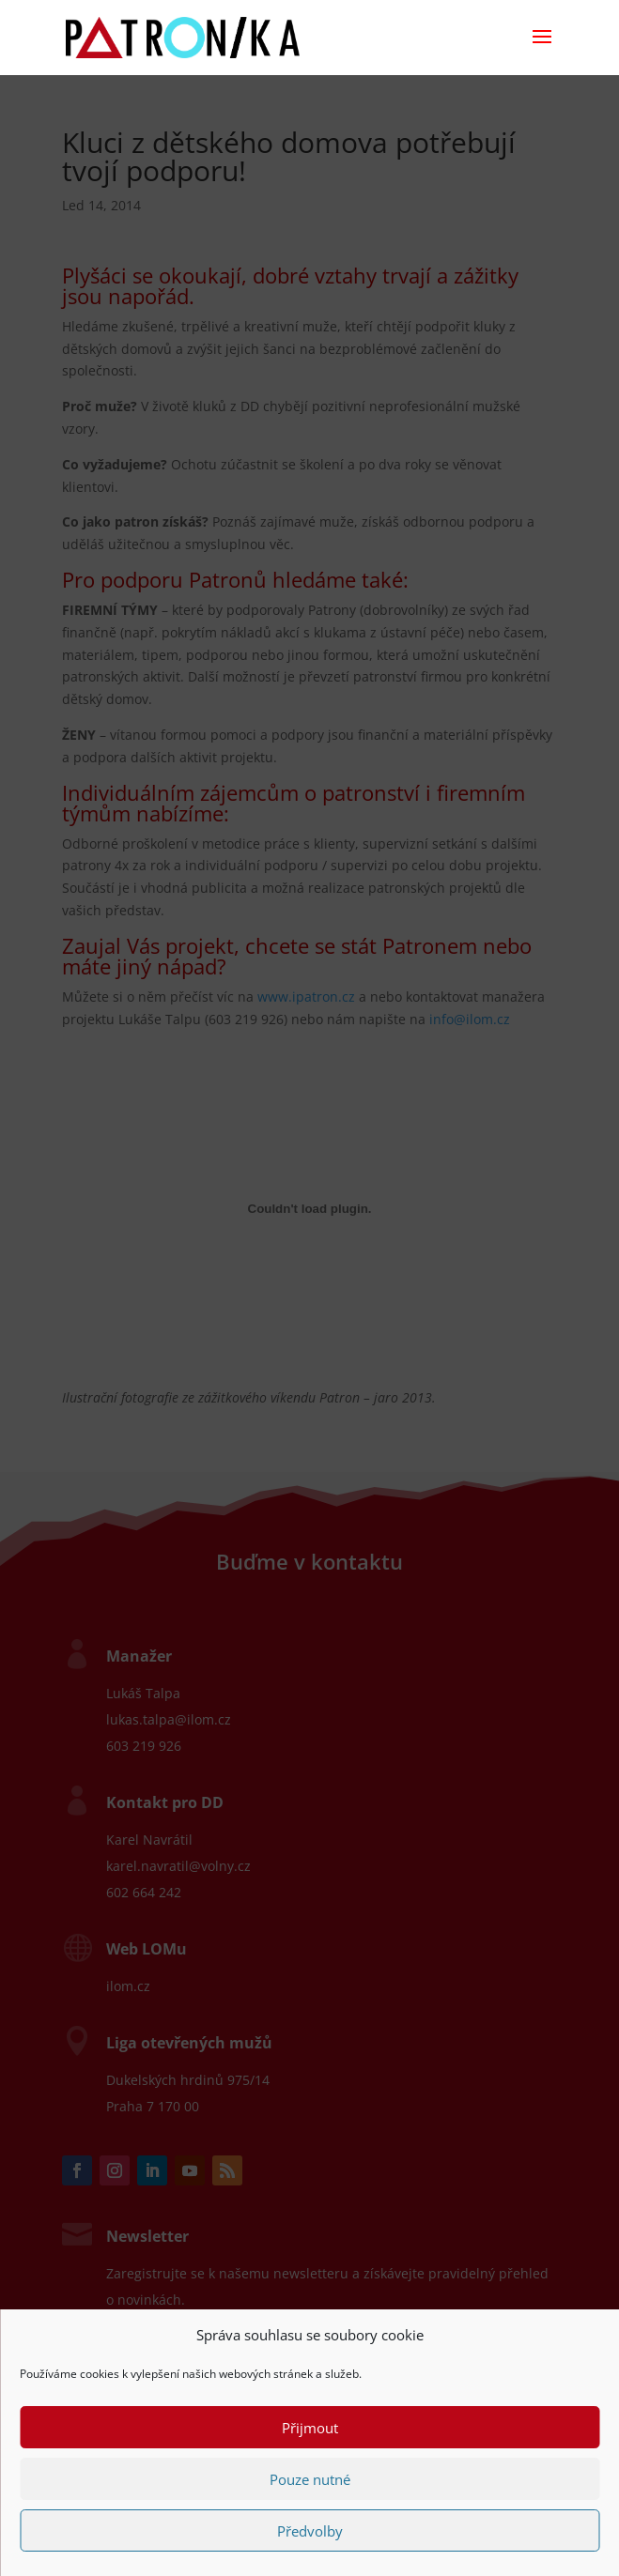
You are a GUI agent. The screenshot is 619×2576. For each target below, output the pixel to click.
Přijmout (310, 2427)
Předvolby (310, 2531)
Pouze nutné (310, 2479)
